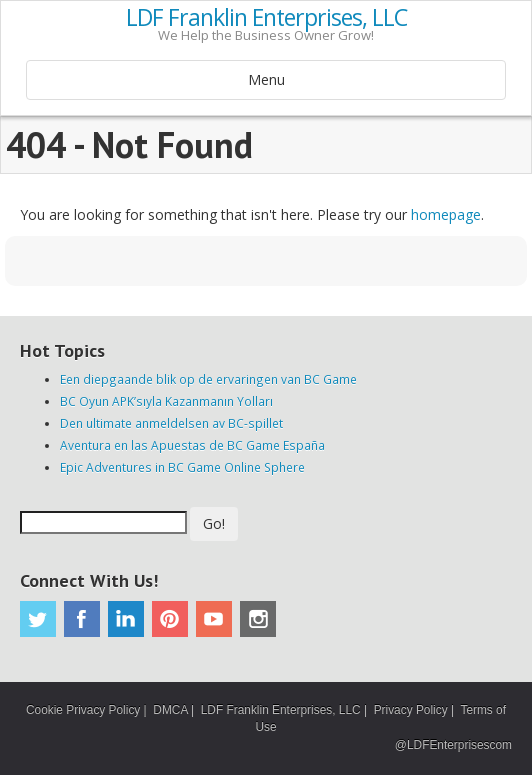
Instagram (258, 619)
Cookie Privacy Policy (83, 710)
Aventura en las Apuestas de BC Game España (192, 445)
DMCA (170, 710)
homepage (446, 214)
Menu (266, 79)
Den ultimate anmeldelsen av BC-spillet (171, 423)
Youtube (214, 619)
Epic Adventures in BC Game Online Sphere (182, 467)
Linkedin (126, 619)
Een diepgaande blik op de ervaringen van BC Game (208, 379)
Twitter (38, 619)
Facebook (82, 619)
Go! (214, 523)
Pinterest (170, 619)
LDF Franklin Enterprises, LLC (266, 18)
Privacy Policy (411, 710)
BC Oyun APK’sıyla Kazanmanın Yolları (166, 401)
